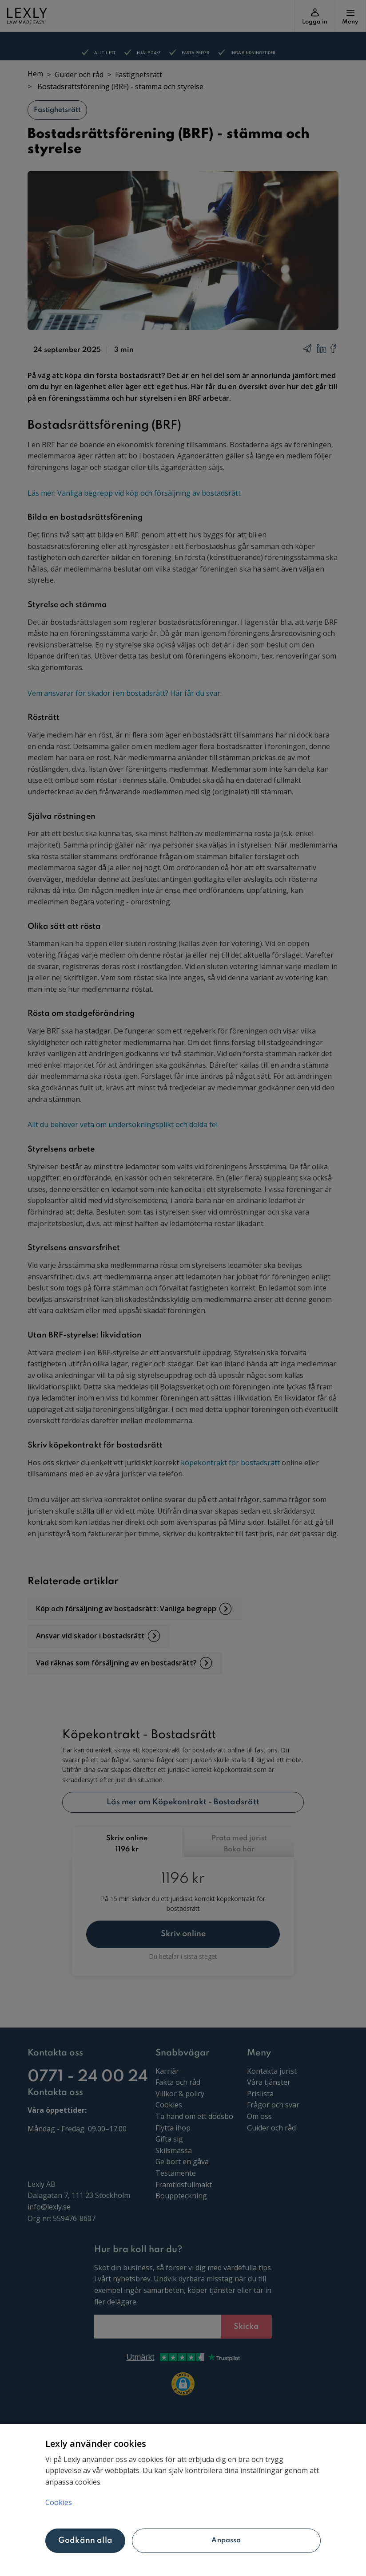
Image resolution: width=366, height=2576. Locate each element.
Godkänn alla (85, 2540)
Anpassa (226, 2540)
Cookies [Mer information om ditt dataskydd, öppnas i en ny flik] (58, 2502)
